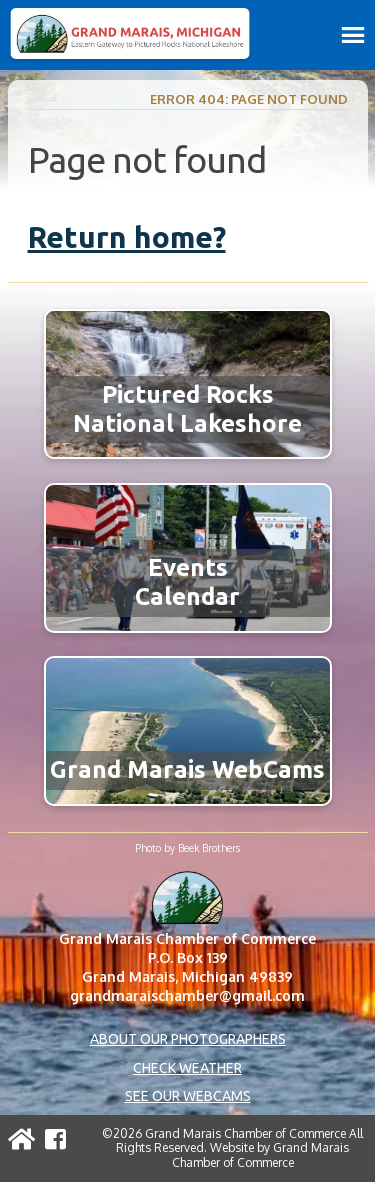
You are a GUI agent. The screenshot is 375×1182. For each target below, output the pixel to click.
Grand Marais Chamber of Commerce (261, 1154)
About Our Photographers (188, 1039)
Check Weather (187, 1068)
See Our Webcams (188, 1096)
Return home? (127, 237)
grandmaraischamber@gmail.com (187, 995)
